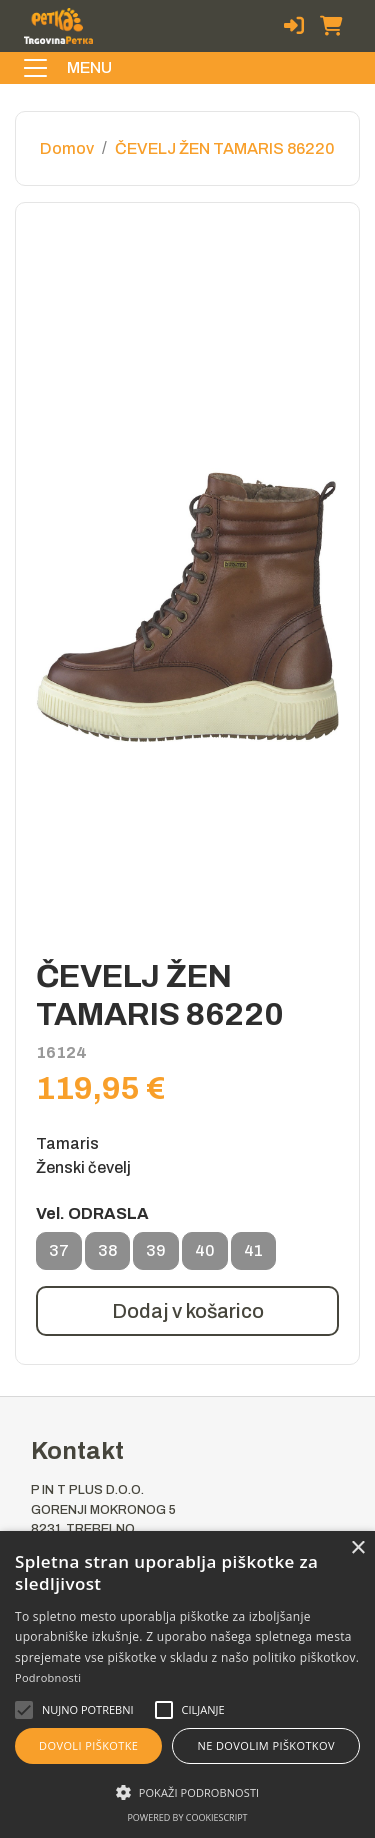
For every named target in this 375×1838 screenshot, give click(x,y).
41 (253, 1256)
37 (59, 1256)
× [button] (357, 1548)
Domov (67, 148)
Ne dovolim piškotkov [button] (266, 1745)
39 (156, 1256)
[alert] (187, 1684)
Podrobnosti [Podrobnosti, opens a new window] (48, 1677)
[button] (88, 1710)
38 (107, 1256)
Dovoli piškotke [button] (88, 1745)
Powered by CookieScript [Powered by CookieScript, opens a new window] (187, 1817)
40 (205, 1256)
